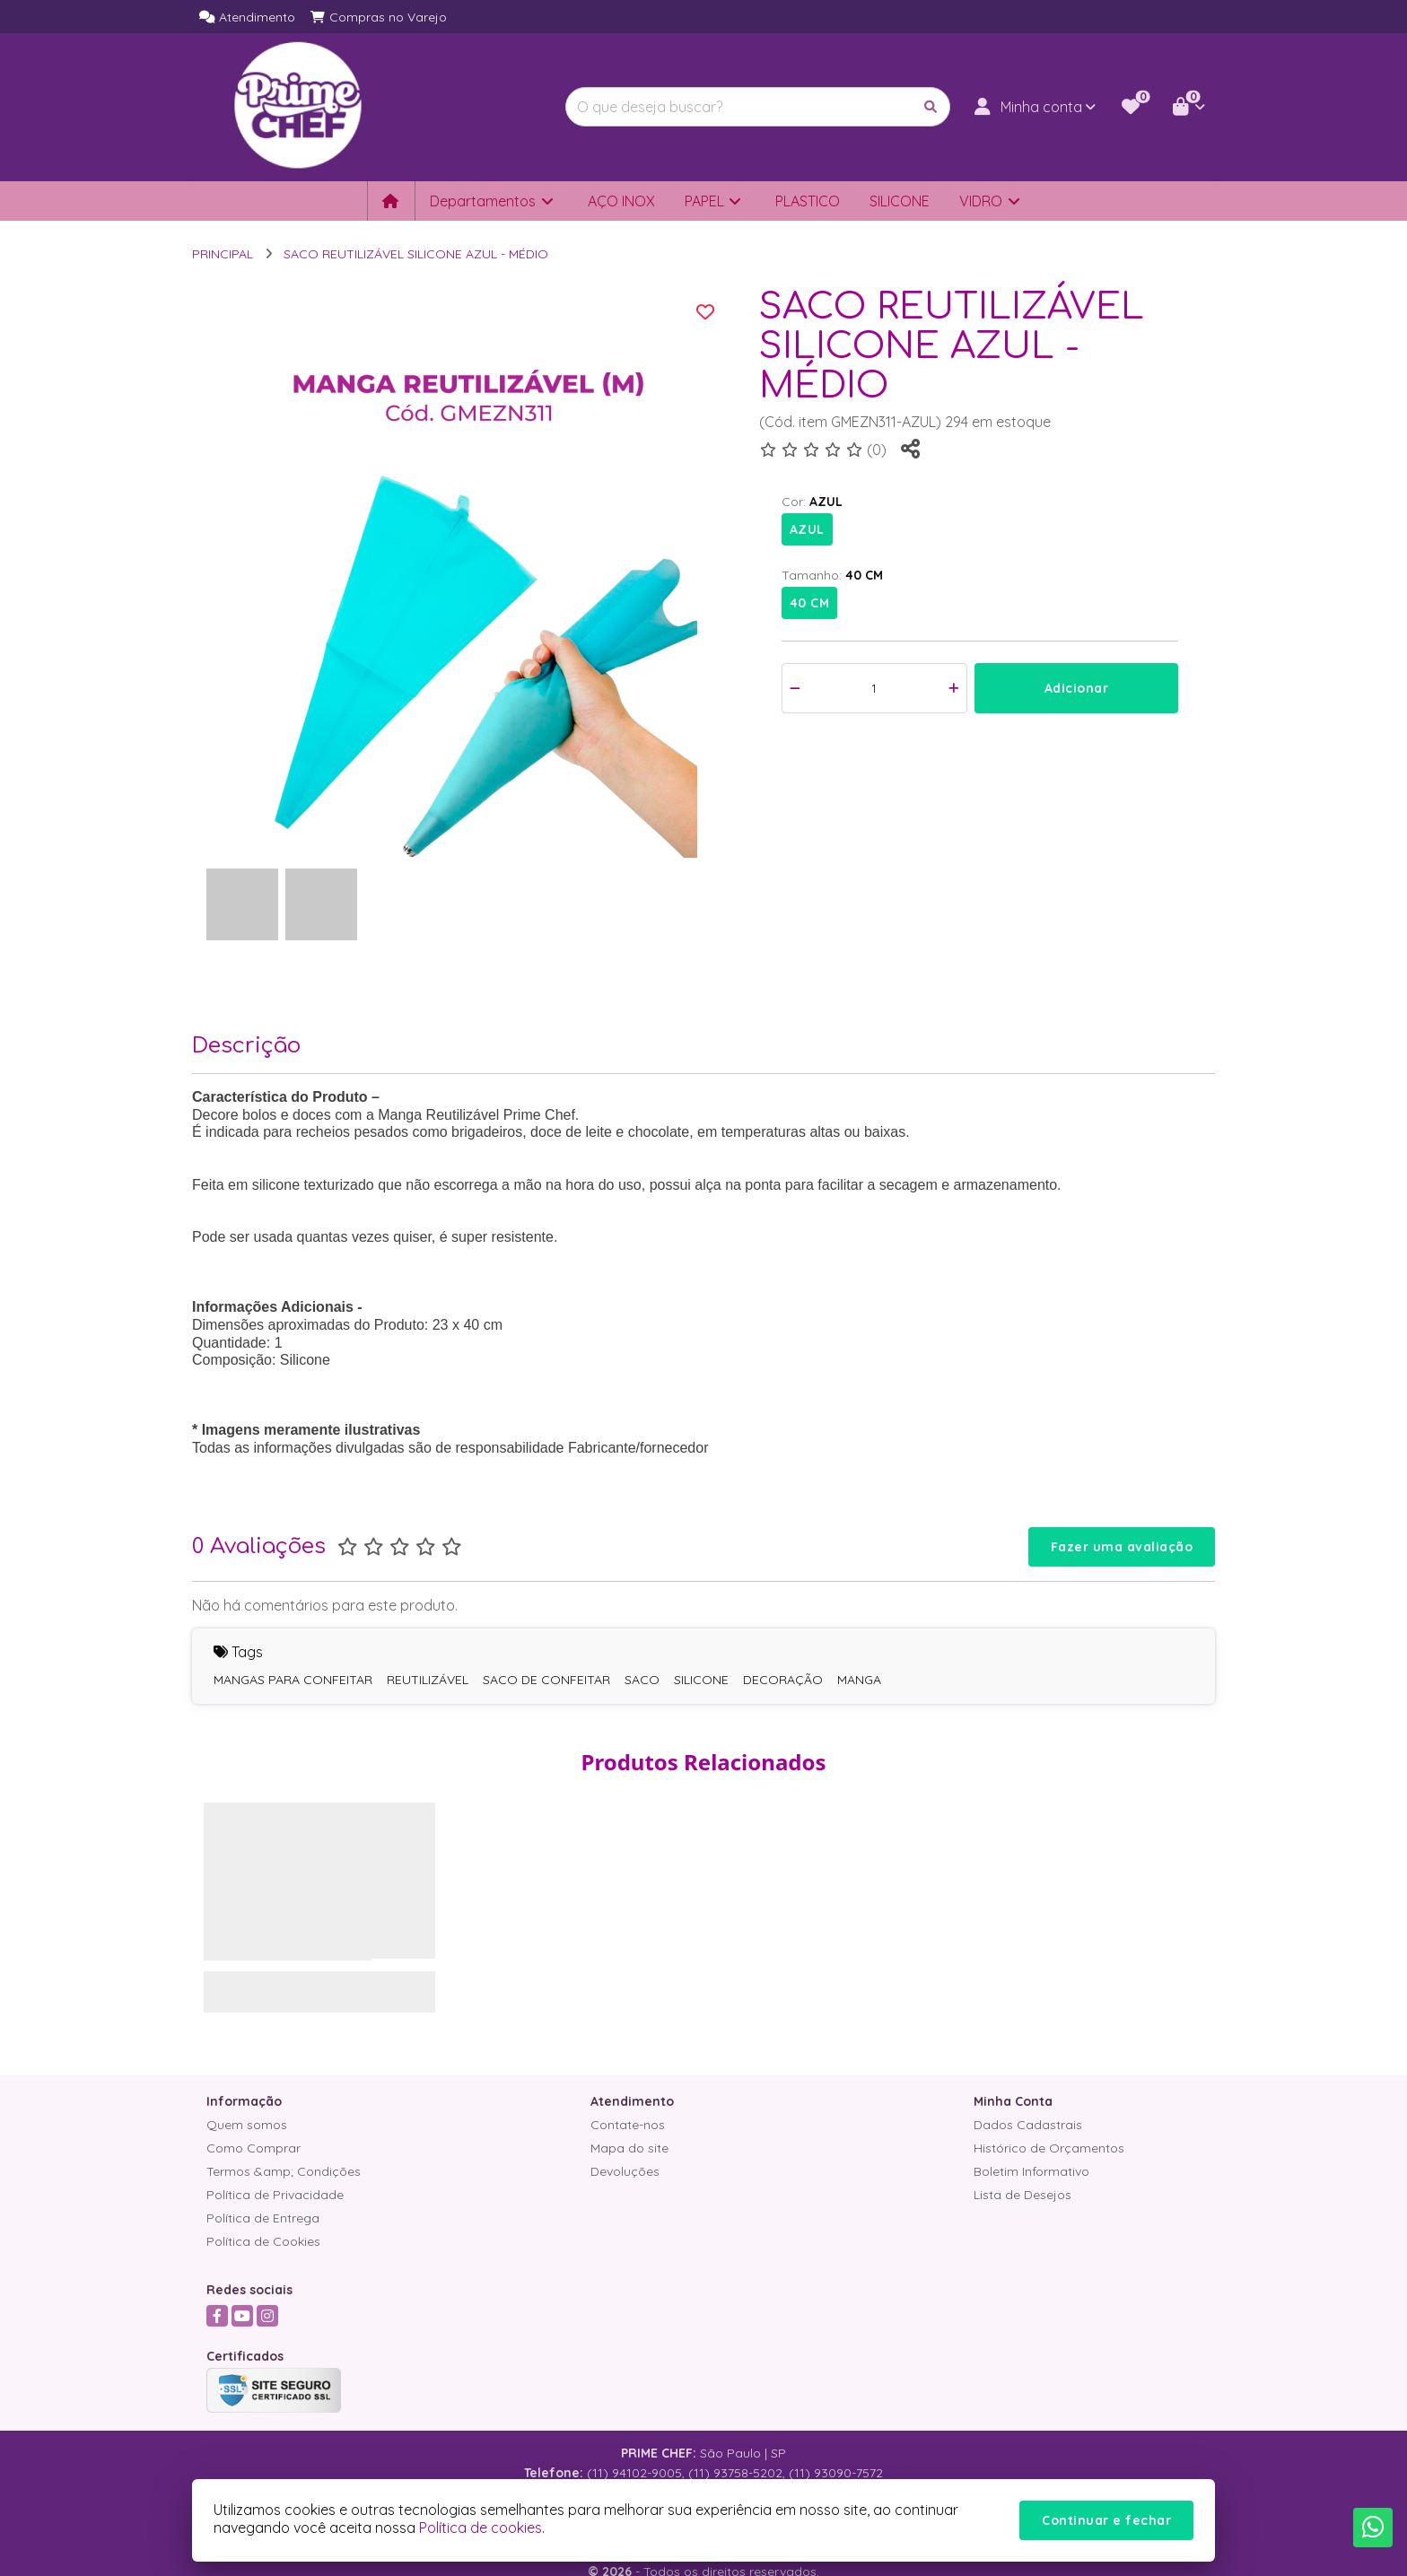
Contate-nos (627, 2125)
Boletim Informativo (1031, 2171)
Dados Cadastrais (1028, 2125)
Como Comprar (253, 2148)
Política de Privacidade (275, 2195)
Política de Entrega (262, 2218)
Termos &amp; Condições (283, 2171)
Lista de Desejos (1022, 2195)
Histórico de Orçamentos (1049, 2148)
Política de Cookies (263, 2241)
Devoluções (625, 2171)
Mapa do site (629, 2148)
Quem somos (246, 2125)
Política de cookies (480, 2528)
